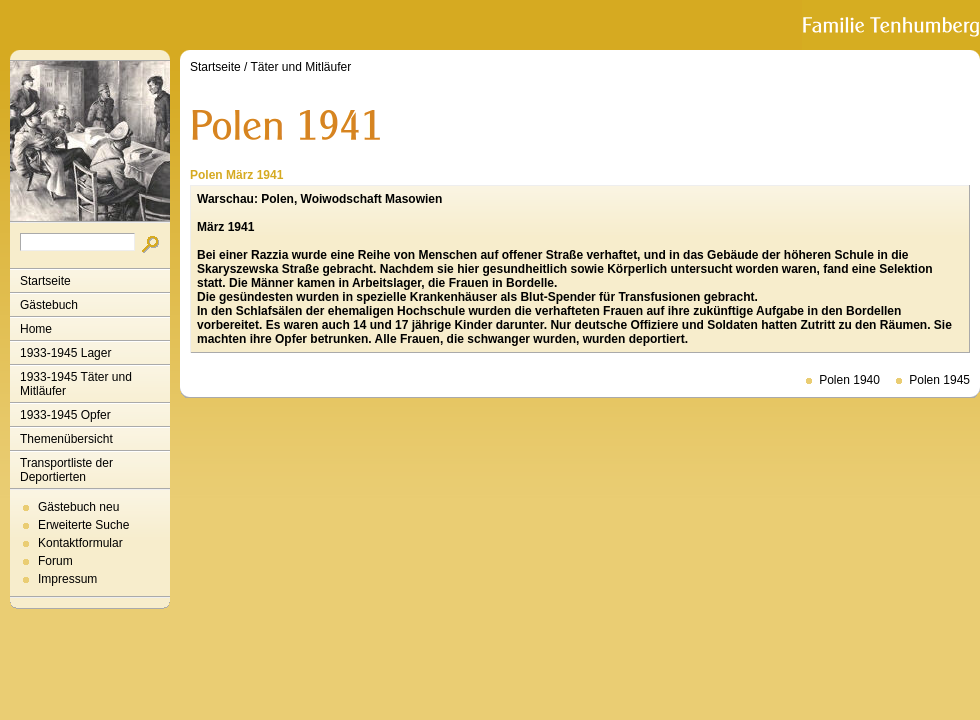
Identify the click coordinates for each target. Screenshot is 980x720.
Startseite (45, 281)
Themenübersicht (66, 439)
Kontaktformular (80, 543)
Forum (55, 561)
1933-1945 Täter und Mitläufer (76, 384)
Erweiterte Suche (83, 525)
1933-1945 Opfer (65, 415)
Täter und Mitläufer (301, 67)
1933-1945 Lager (65, 353)
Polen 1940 (849, 380)
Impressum (67, 579)
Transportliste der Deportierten (66, 470)
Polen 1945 (939, 380)
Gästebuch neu (78, 507)
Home (36, 329)
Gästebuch (49, 305)
